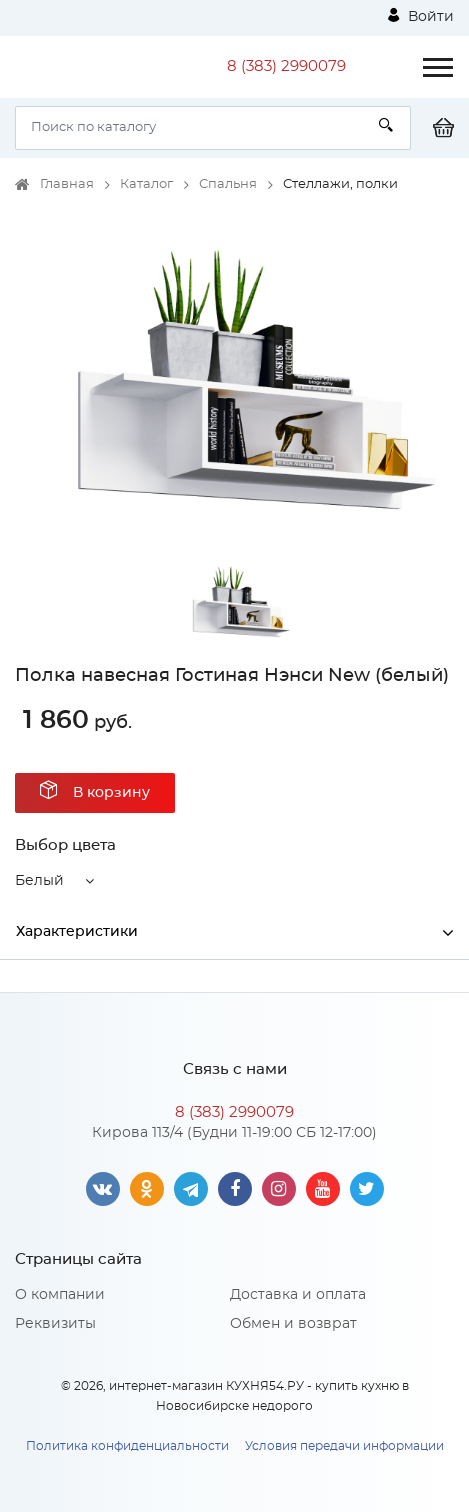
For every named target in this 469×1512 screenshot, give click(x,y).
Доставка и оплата (298, 1295)
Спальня (228, 184)
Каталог (146, 184)
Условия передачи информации (344, 1446)
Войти (421, 16)
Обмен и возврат (293, 1324)
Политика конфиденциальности (127, 1446)
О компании (60, 1295)
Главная (67, 184)
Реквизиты (55, 1324)
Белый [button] (39, 881)
